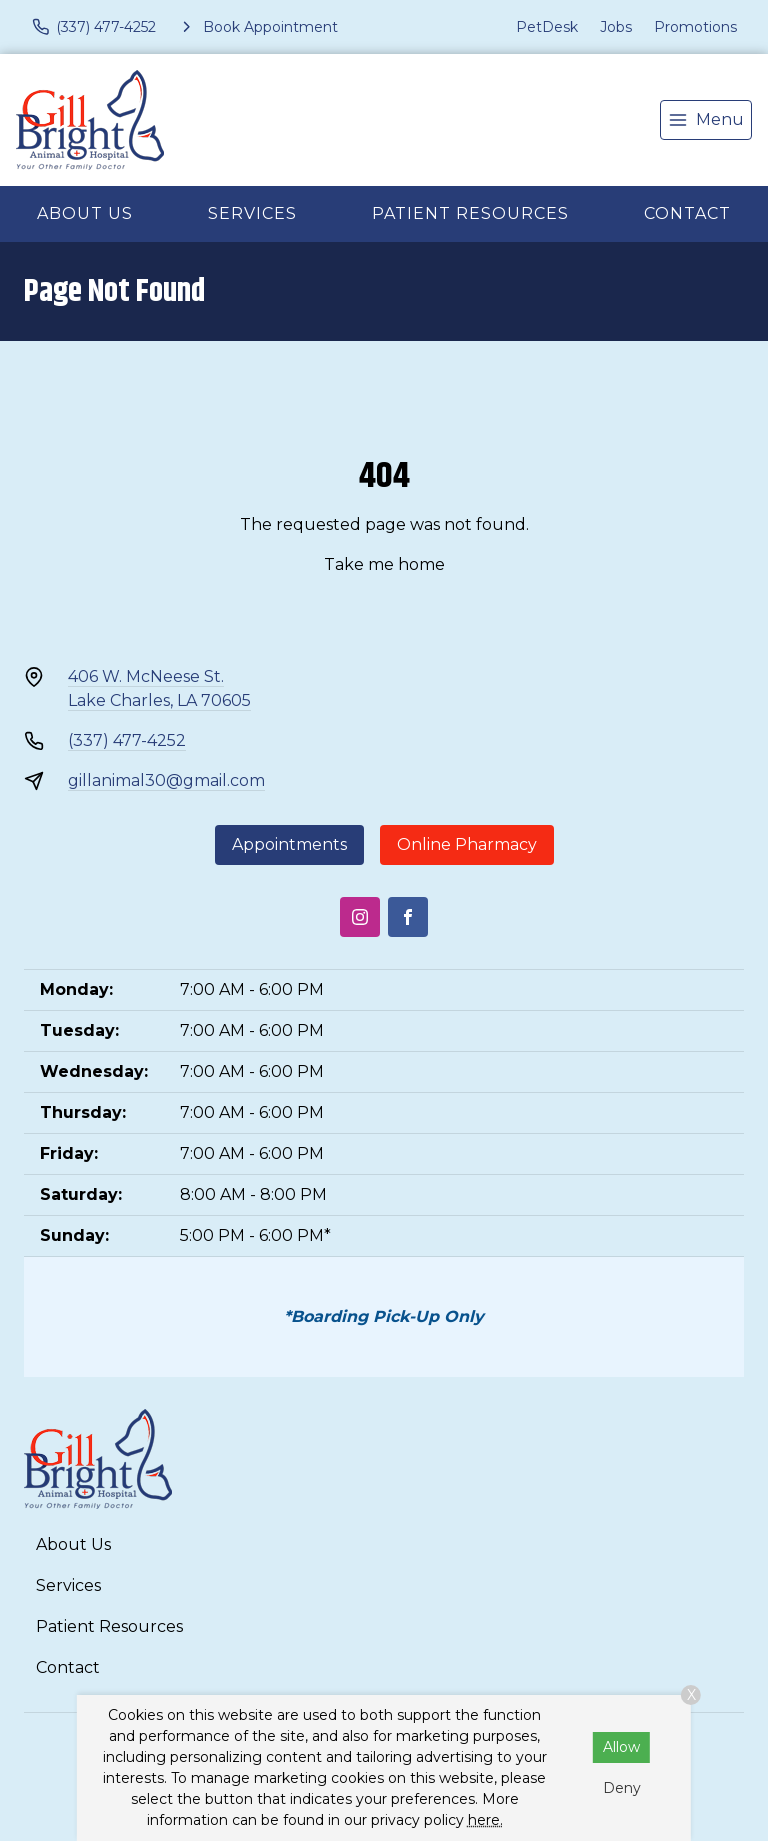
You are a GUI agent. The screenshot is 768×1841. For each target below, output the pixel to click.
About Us (85, 213)
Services (252, 213)
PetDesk (547, 27)
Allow (621, 1747)
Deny (622, 1788)
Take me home (384, 564)
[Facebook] (408, 917)
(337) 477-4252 (127, 740)
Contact (687, 213)
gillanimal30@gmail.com (166, 780)
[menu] (706, 120)
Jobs (616, 27)
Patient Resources (470, 213)
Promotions (695, 27)
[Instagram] (360, 917)
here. (485, 1820)
